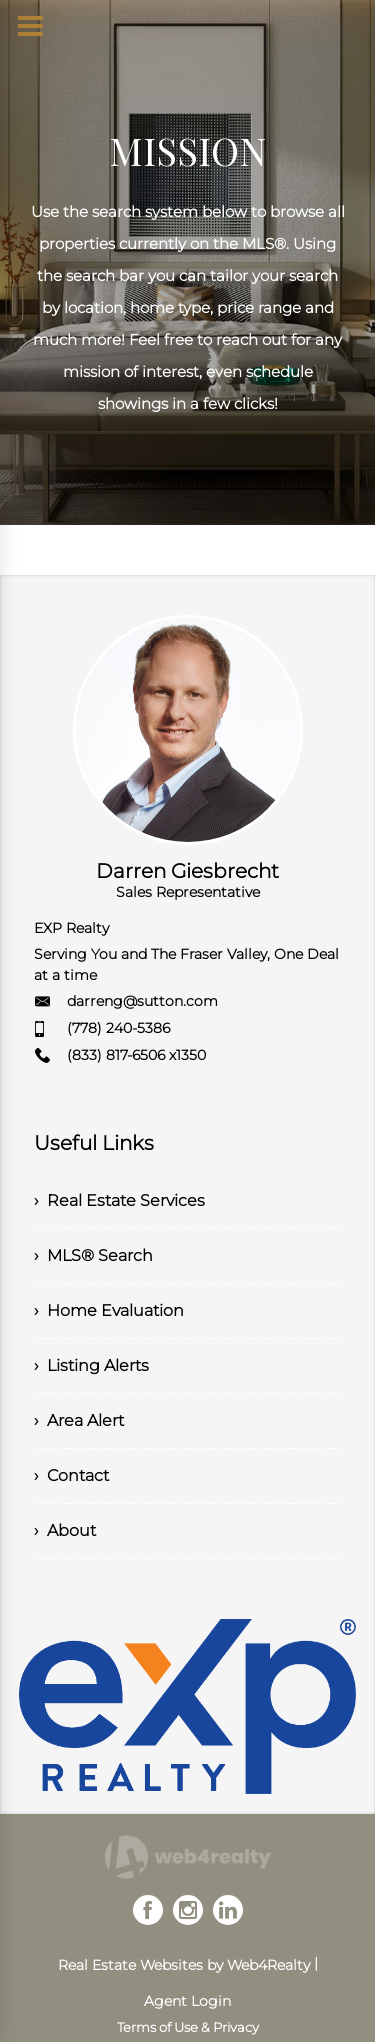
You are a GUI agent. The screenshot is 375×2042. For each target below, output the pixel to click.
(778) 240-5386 (118, 1028)
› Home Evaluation (109, 1310)
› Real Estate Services (119, 1200)
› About (65, 1530)
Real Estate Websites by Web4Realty (184, 1965)
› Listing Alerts (91, 1365)
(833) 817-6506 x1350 (136, 1055)
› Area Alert (79, 1420)
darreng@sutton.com (142, 1001)
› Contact (71, 1475)
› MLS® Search (93, 1255)
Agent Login (187, 2001)
